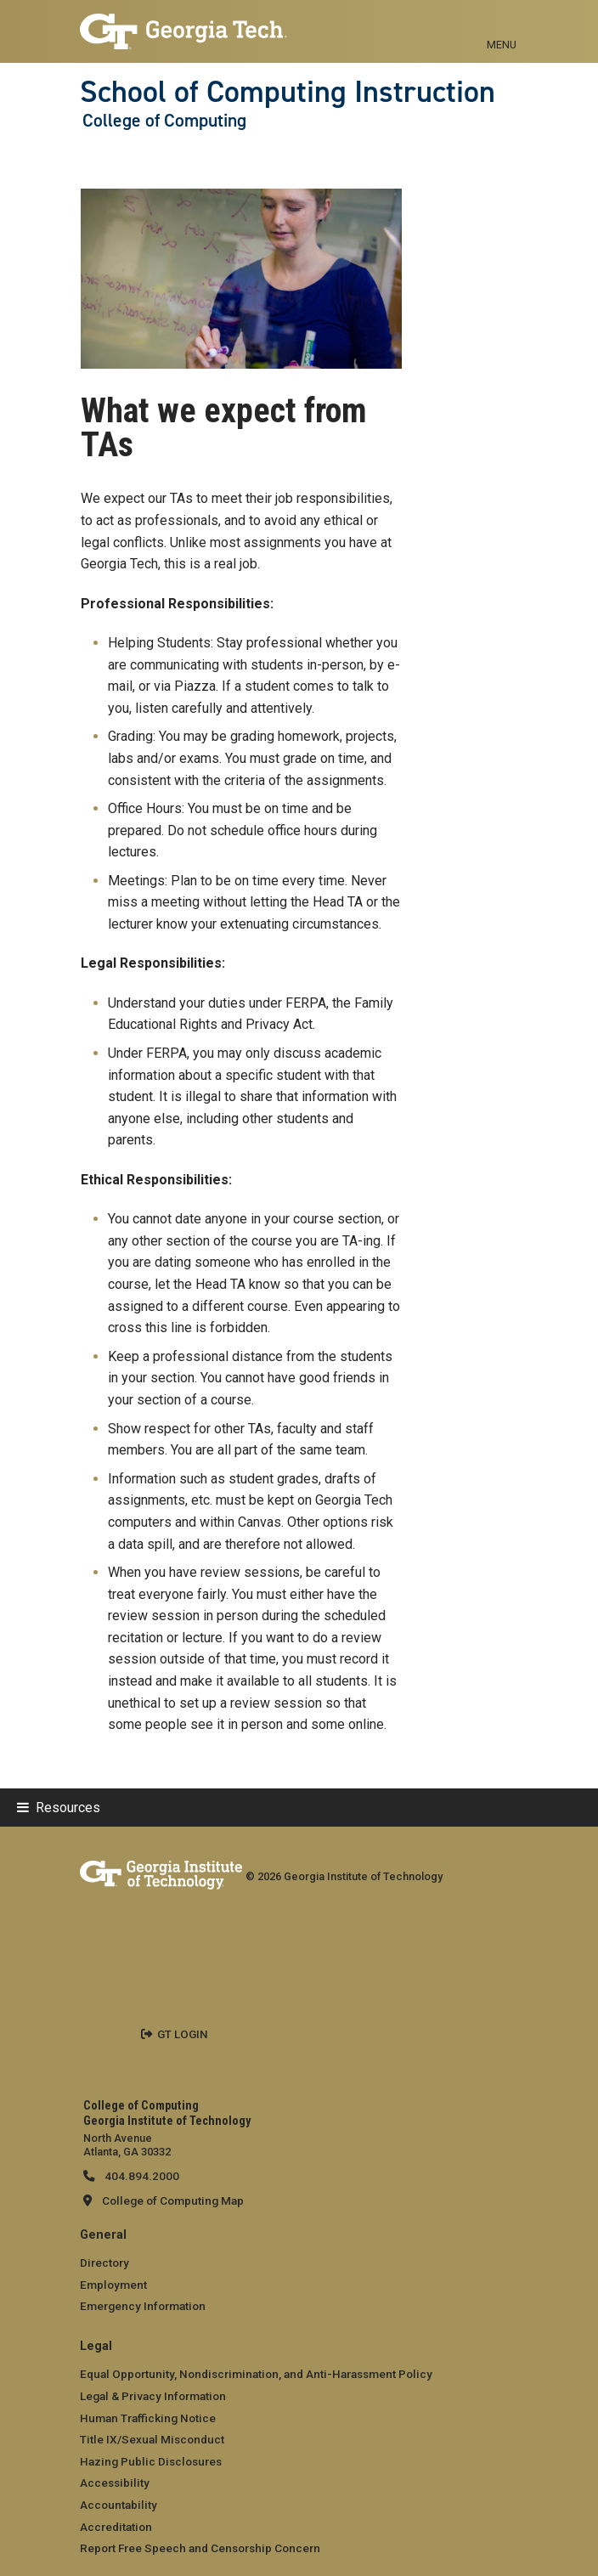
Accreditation (116, 2527)
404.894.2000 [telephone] (140, 2176)
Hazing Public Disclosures (151, 2461)
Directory (104, 2262)
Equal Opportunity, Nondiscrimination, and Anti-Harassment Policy (256, 2374)
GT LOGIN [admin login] (182, 2034)
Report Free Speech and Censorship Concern (200, 2548)
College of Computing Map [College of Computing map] (173, 2200)
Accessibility (115, 2482)
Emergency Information (143, 2306)
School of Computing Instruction (287, 91)
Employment (113, 2284)
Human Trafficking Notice (148, 2418)
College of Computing (164, 120)
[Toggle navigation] (501, 25)
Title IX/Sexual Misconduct (152, 2439)
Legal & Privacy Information (153, 2396)
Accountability (118, 2504)
